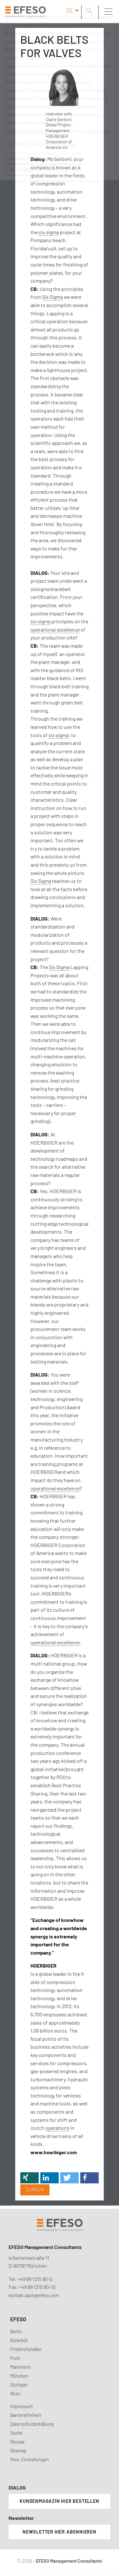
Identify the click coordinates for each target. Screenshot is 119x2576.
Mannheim (20, 2367)
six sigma (49, 232)
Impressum (21, 2406)
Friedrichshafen (26, 2349)
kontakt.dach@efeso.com (34, 2295)
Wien (15, 2393)
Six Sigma (52, 297)
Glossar (17, 2441)
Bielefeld (19, 2340)
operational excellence (55, 629)
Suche (16, 2433)
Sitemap (18, 2450)
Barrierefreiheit (25, 2415)
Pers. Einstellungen (29, 2459)
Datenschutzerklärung (32, 2424)
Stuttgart (19, 2384)
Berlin (16, 2331)
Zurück (35, 2189)
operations (57, 2128)
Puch (15, 2358)
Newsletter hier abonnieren (59, 2531)
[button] (29, 2177)
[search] (90, 12)
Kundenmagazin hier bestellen (59, 2501)
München (19, 2376)
